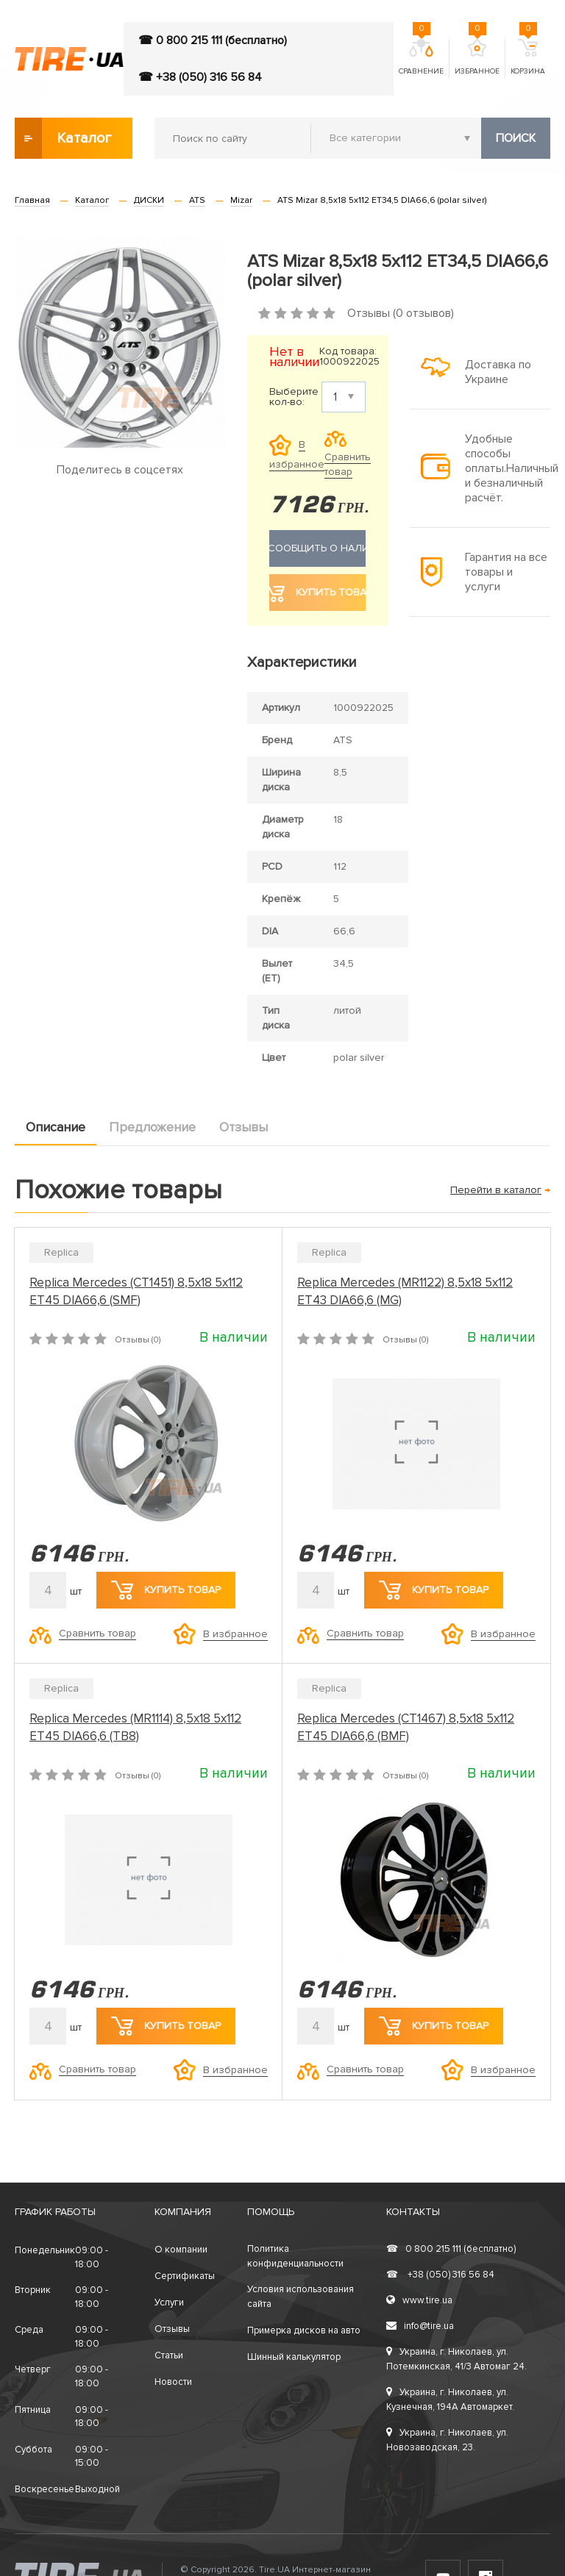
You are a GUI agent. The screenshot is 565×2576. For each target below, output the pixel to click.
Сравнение (421, 57)
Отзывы (243, 1127)
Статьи (168, 2355)
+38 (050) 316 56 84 (440, 2274)
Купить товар (166, 1590)
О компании (180, 2249)
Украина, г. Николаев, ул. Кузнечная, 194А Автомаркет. (450, 2399)
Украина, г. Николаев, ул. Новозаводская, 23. (447, 2440)
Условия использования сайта (300, 2296)
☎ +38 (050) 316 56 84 (200, 77)
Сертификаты (184, 2276)
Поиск (516, 138)
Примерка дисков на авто (303, 2330)
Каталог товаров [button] (64, 138)
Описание (55, 1127)
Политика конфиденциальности (295, 2256)
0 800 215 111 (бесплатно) (451, 2249)
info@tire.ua (420, 2326)
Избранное (477, 57)
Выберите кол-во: (294, 397)
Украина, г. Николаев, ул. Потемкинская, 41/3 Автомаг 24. (456, 2359)
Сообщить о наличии (317, 548)
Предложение (152, 1127)
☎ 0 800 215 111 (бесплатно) (212, 40)
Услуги (169, 2302)
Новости (173, 2382)
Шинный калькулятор (294, 2357)
